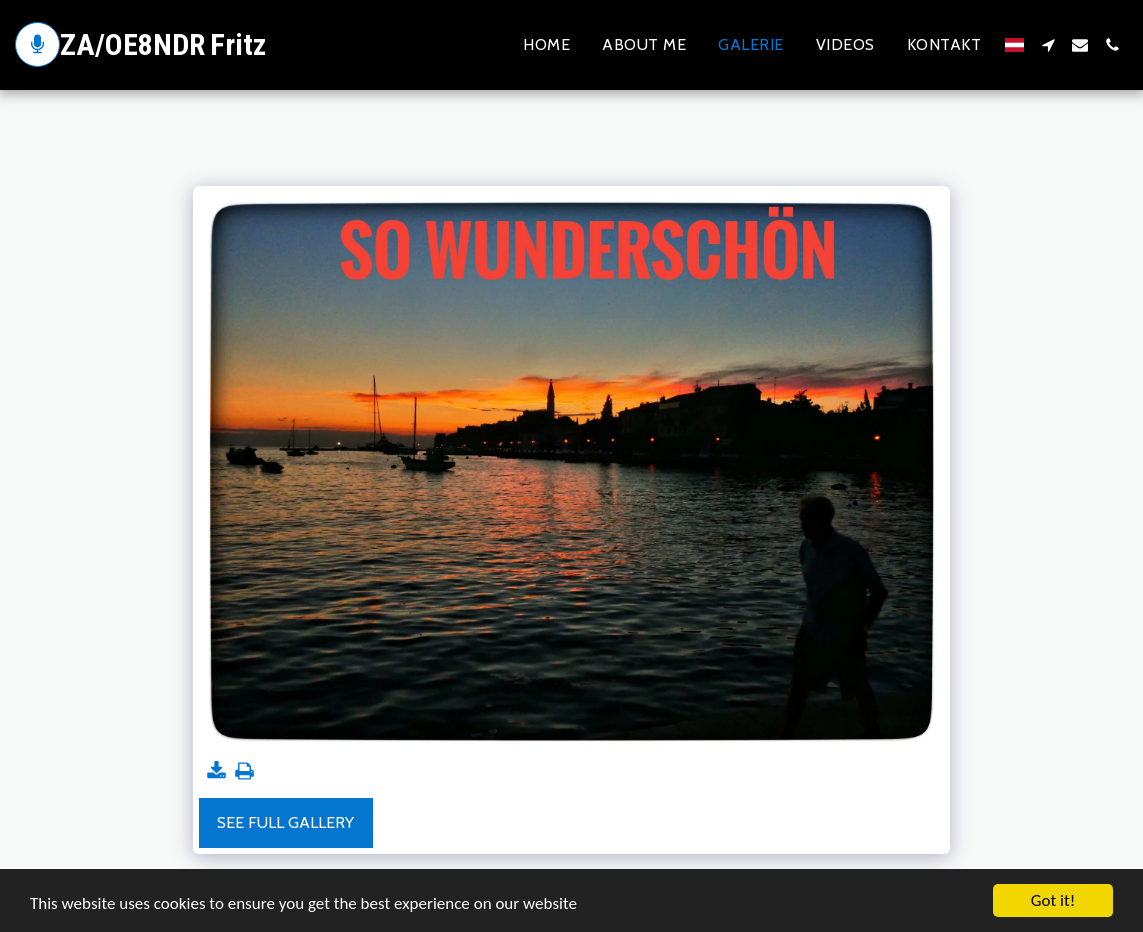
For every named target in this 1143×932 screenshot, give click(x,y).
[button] (1048, 45)
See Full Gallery (285, 822)
